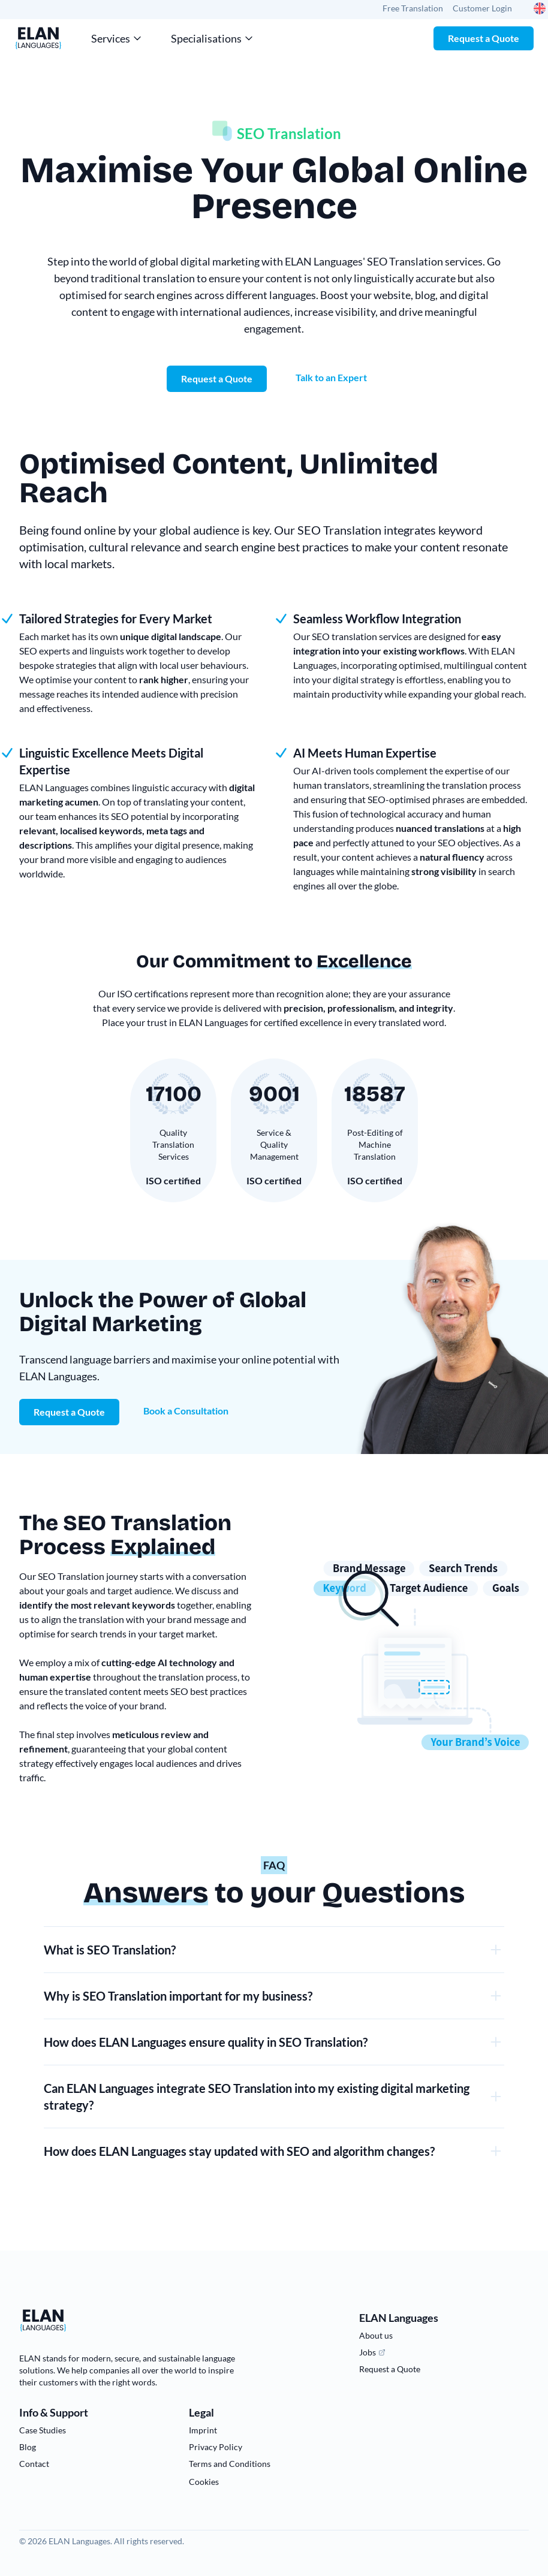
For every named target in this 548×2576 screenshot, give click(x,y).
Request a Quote (483, 38)
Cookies (204, 2482)
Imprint (203, 2430)
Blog (27, 2447)
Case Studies (42, 2430)
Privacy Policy (215, 2447)
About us (376, 2335)
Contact (34, 2464)
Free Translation (413, 8)
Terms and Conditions (229, 2464)
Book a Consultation (185, 1410)
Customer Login (482, 8)
